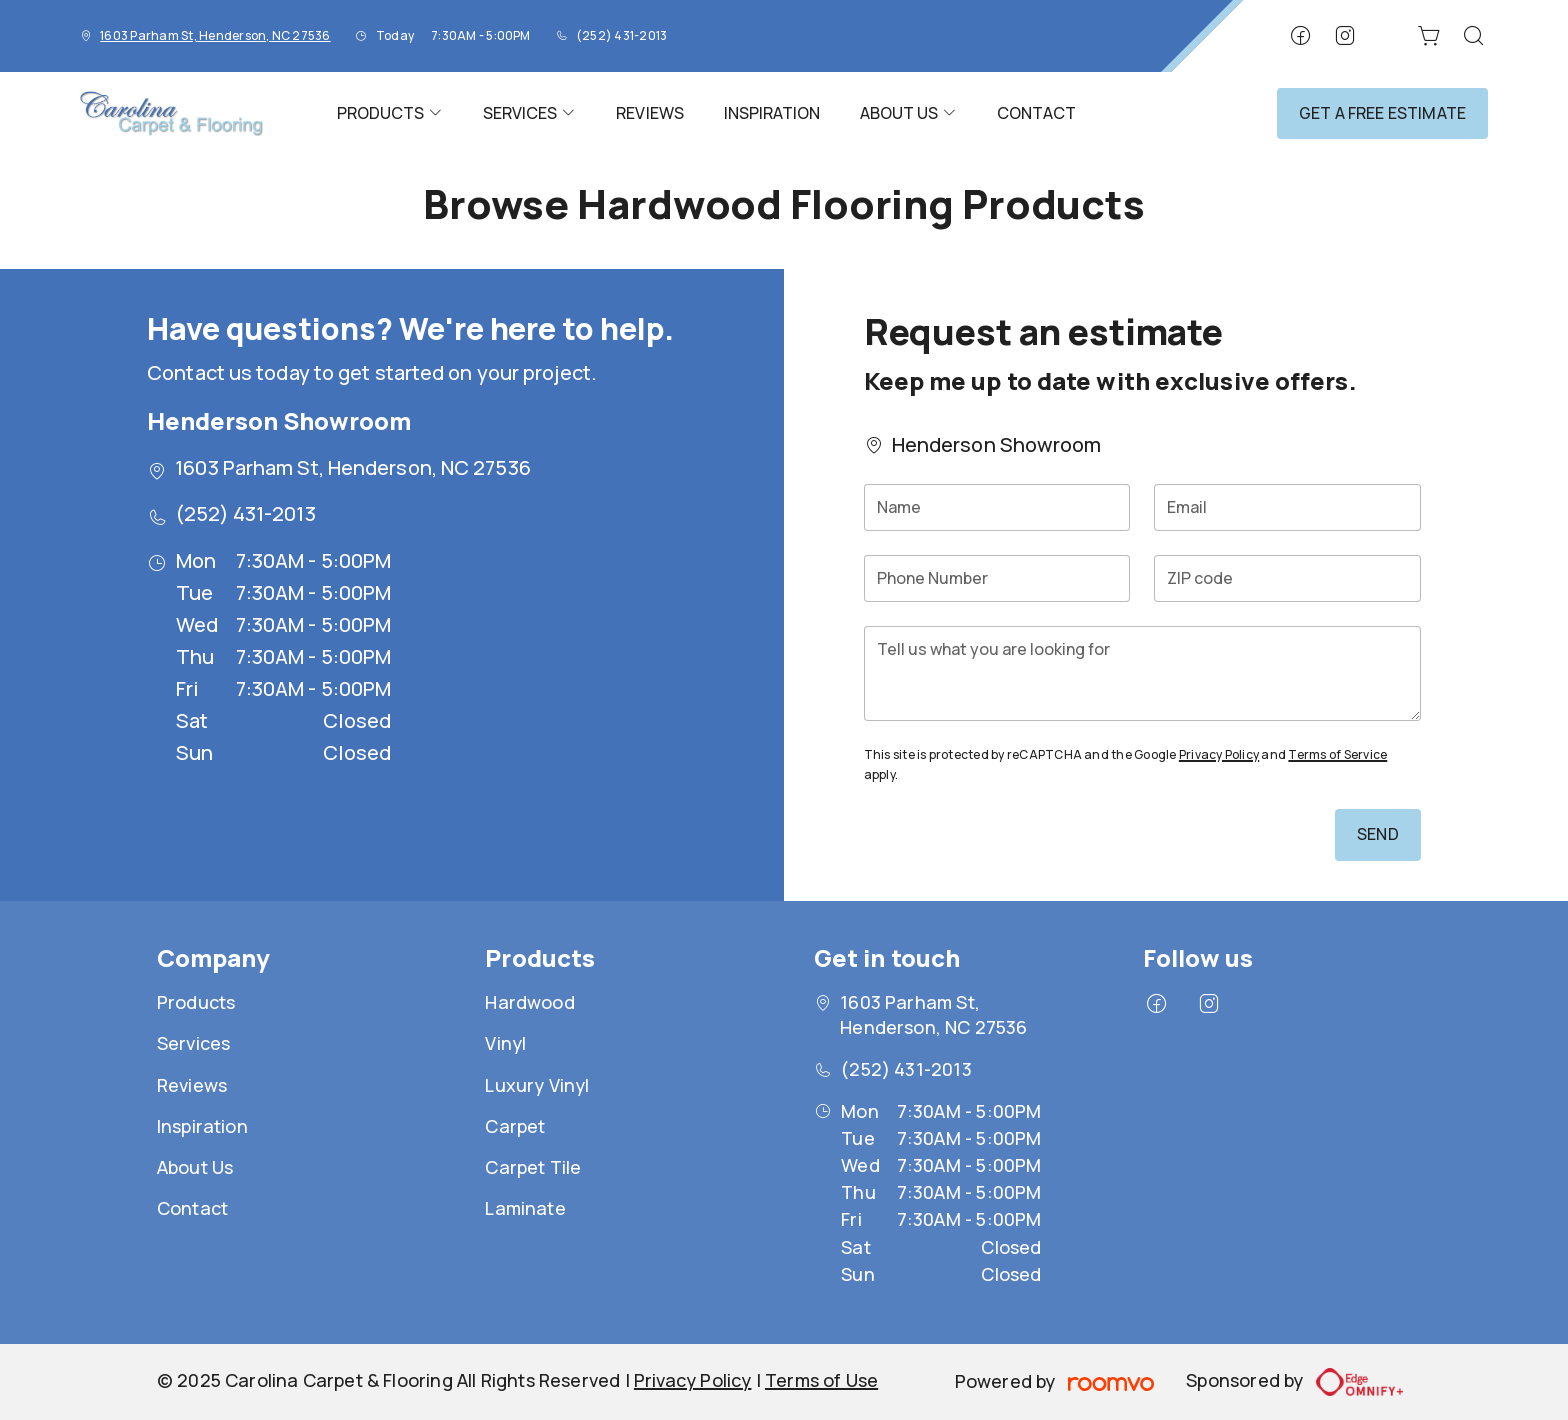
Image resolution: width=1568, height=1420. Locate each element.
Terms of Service (1337, 754)
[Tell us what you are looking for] (1142, 673)
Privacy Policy (1219, 754)
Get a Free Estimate (1382, 113)
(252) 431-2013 (621, 35)
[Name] (997, 507)
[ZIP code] (1287, 578)
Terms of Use (821, 1380)
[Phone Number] (997, 578)
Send (1378, 834)
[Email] (1287, 507)
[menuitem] (390, 113)
